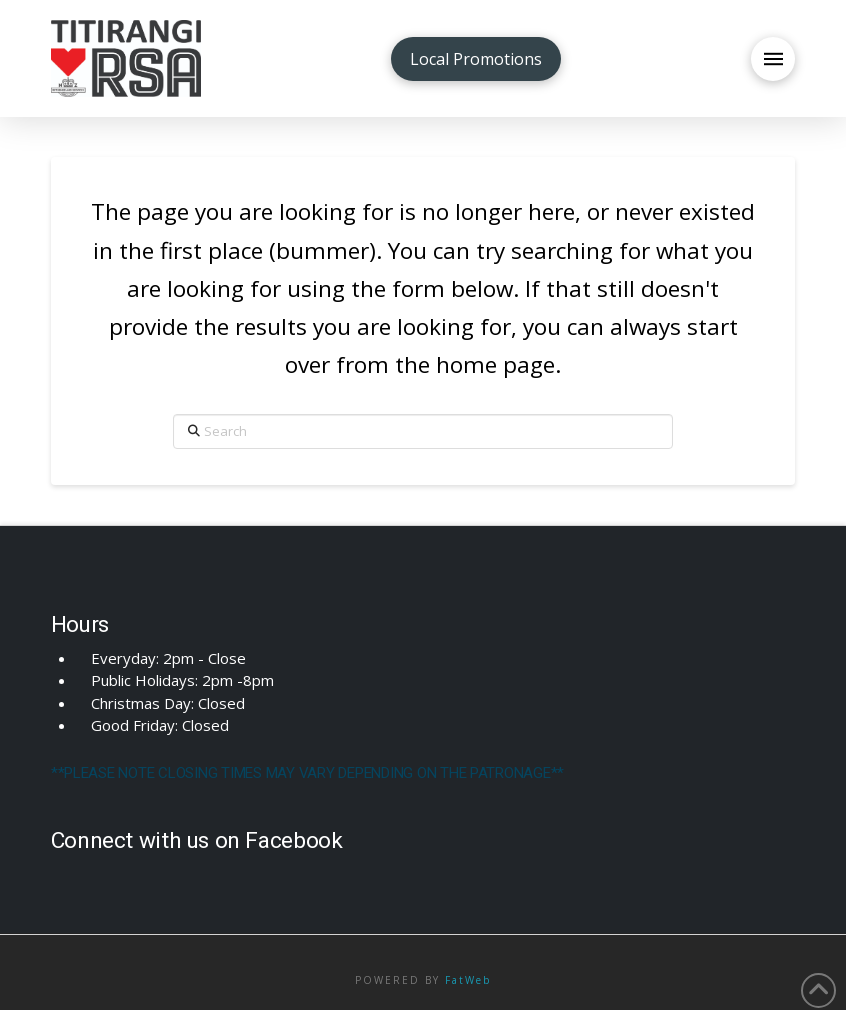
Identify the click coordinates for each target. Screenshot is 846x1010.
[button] (773, 59)
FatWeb (468, 980)
